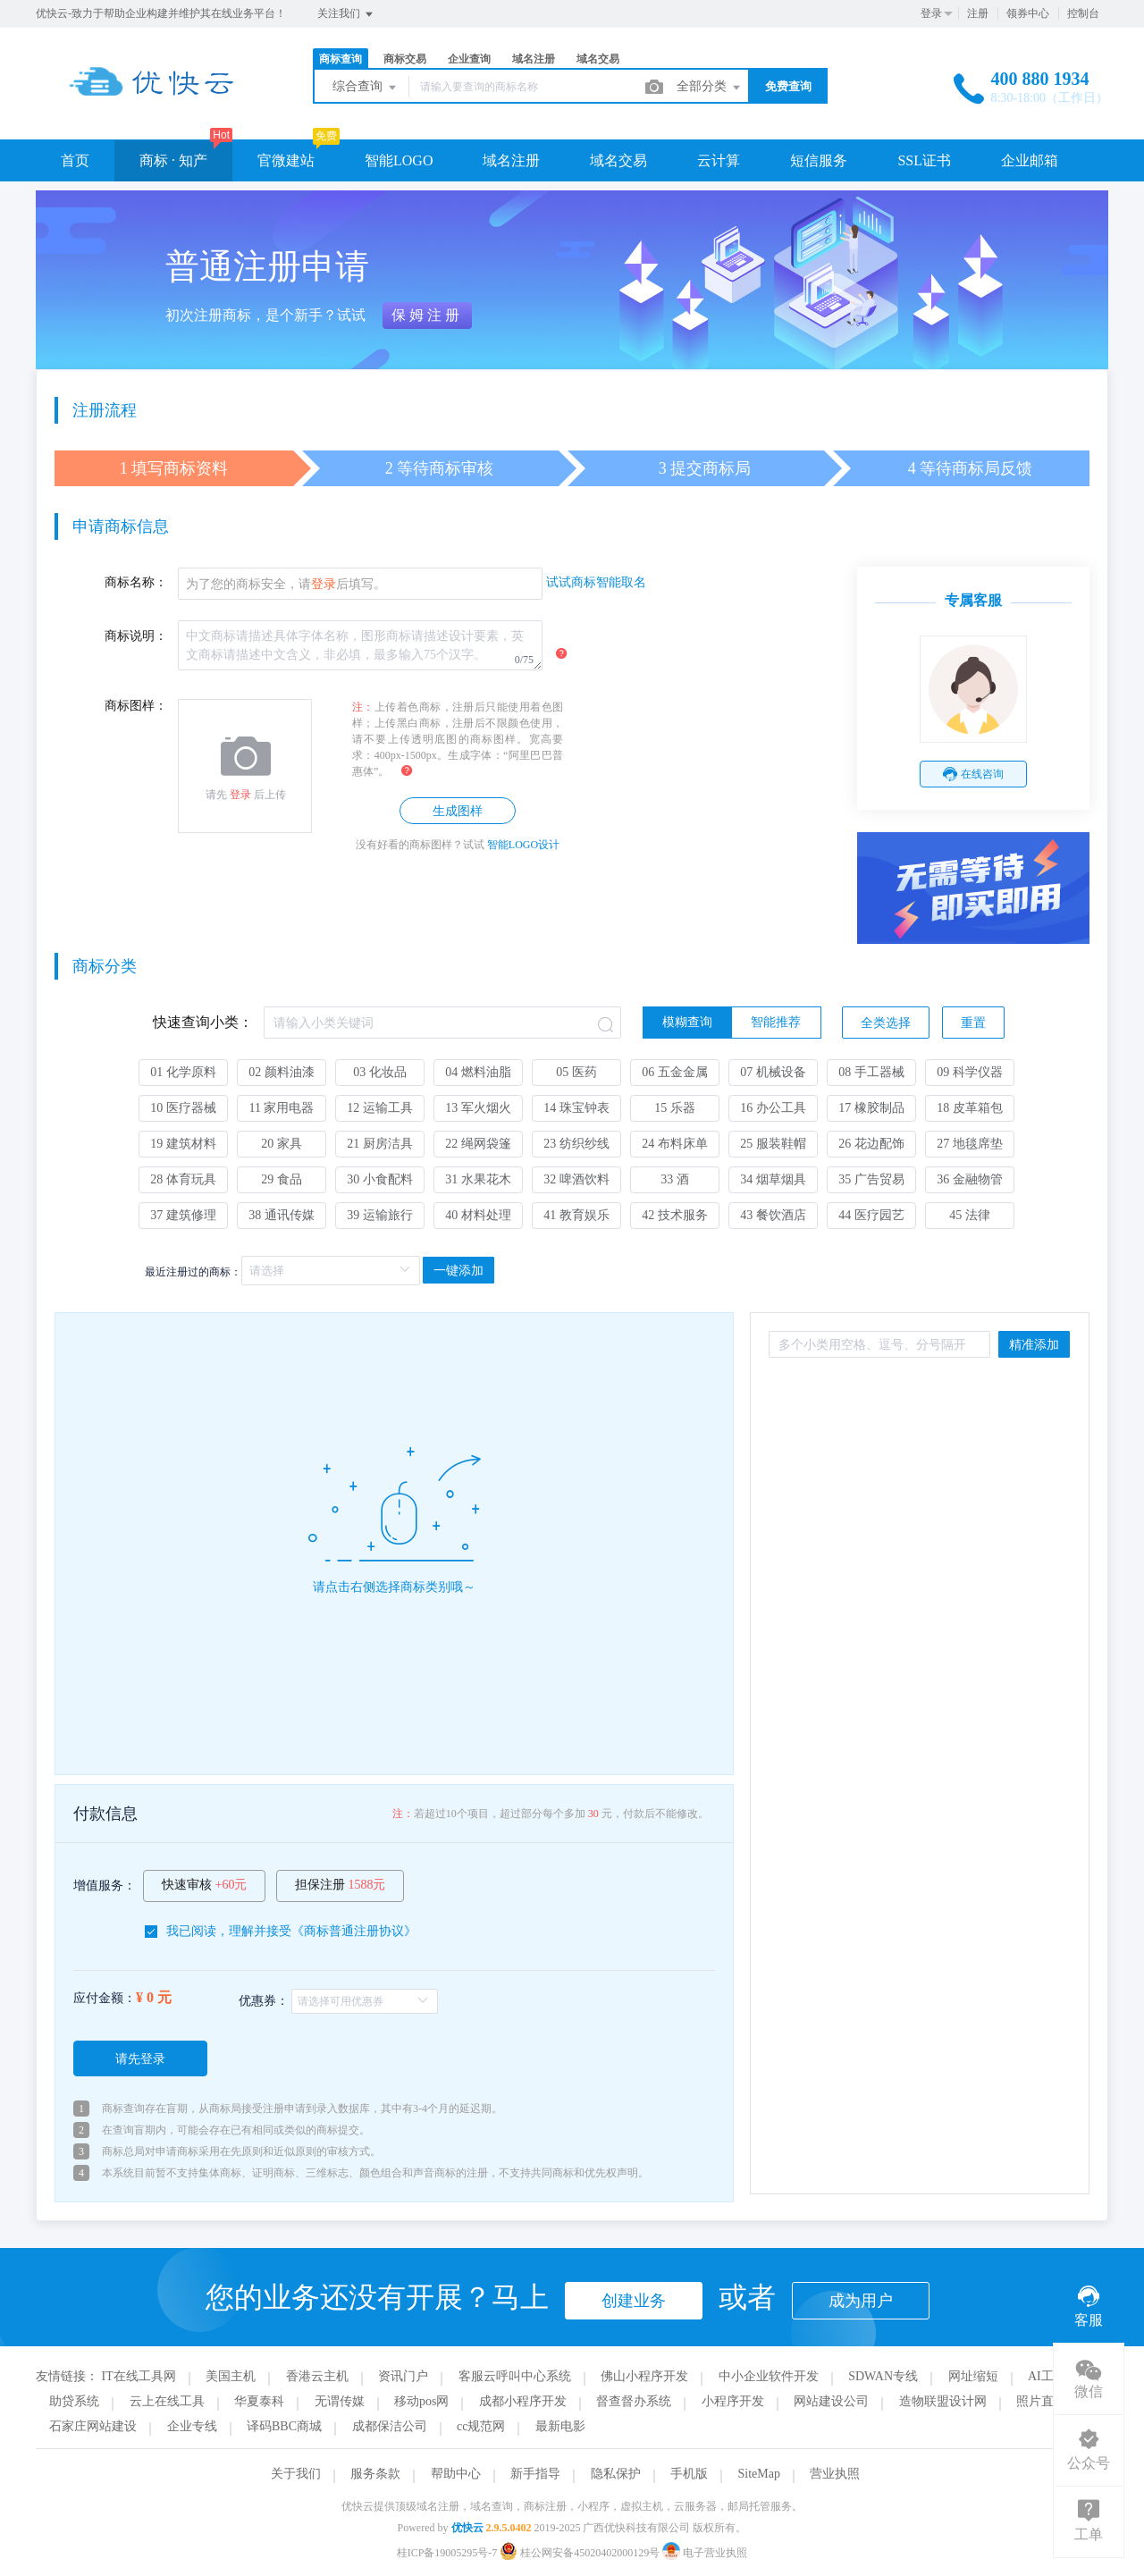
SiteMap (759, 2473)
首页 (75, 160)
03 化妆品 (380, 1072)
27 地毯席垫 (970, 1143)
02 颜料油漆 (281, 1072)
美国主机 (231, 2376)
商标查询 (340, 59)
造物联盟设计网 (943, 2401)
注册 (977, 13)
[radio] (687, 1022)
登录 (931, 13)
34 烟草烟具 (773, 1179)
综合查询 (365, 87)
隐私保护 (616, 2473)
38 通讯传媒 (281, 1215)
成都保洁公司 (389, 2426)
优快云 (467, 2527)
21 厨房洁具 (380, 1143)
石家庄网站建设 (93, 2426)
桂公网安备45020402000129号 (581, 2553)
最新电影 (560, 2426)
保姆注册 (427, 315)
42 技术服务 (675, 1215)
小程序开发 (733, 2401)
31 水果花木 (478, 1179)
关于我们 (296, 2473)
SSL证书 (924, 160)
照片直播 (1041, 2401)
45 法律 (969, 1215)
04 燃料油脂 (478, 1072)
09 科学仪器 (970, 1072)
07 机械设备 (773, 1072)
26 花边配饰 (871, 1143)
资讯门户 (403, 2376)
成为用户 (861, 2301)
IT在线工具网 (139, 2376)
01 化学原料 (183, 1072)
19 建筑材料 (183, 1143)
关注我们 (346, 14)
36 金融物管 (970, 1179)
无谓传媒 (340, 2401)
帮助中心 (456, 2473)
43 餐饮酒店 (773, 1215)
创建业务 (633, 2301)
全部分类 (710, 87)
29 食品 (281, 1179)
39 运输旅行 (380, 1215)
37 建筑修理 (183, 1215)
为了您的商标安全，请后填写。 (286, 584)
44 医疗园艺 (871, 1215)
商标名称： (136, 582)
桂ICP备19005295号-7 (447, 2553)
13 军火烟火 (478, 1108)
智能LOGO (399, 160)
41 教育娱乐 (576, 1215)
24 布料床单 (675, 1143)
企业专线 (192, 2426)
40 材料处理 (478, 1215)
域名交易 (597, 59)
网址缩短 (973, 2376)
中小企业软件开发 (769, 2376)
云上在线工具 (167, 2401)
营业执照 (835, 2473)
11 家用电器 (282, 1108)
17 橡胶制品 (871, 1108)
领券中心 (1027, 13)
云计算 (718, 160)
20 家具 (281, 1143)
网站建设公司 (831, 2401)
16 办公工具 (773, 1108)
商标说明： (136, 636)
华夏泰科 (259, 2401)
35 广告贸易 (871, 1179)
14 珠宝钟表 (576, 1108)
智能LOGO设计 (523, 844)
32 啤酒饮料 (576, 1179)
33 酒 (674, 1179)
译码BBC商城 (284, 2426)
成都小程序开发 (523, 2401)
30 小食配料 (380, 1179)
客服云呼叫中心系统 (514, 2376)
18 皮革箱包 (970, 1108)
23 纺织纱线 (576, 1143)
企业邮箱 (1029, 160)
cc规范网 (481, 2426)
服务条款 (375, 2473)
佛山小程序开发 (644, 2376)
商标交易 (404, 59)
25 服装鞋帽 (773, 1143)
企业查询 (469, 59)
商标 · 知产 (173, 160)
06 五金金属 (675, 1072)
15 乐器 (674, 1108)
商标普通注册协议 (354, 1931)
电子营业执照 (704, 2553)
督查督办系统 (633, 2401)
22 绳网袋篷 (478, 1143)
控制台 (1083, 13)
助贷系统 (74, 2401)
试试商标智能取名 (596, 582)
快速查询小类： (203, 1022)
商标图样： (136, 705)
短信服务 (818, 160)
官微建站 (286, 160)
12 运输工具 (380, 1108)
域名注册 (533, 59)
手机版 (689, 2473)
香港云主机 (317, 2376)
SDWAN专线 (883, 2376)
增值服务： (104, 1885)
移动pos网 (421, 2401)
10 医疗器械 (183, 1108)
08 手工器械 (871, 1072)
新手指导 (535, 2473)
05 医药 (576, 1072)
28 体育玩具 (183, 1179)
